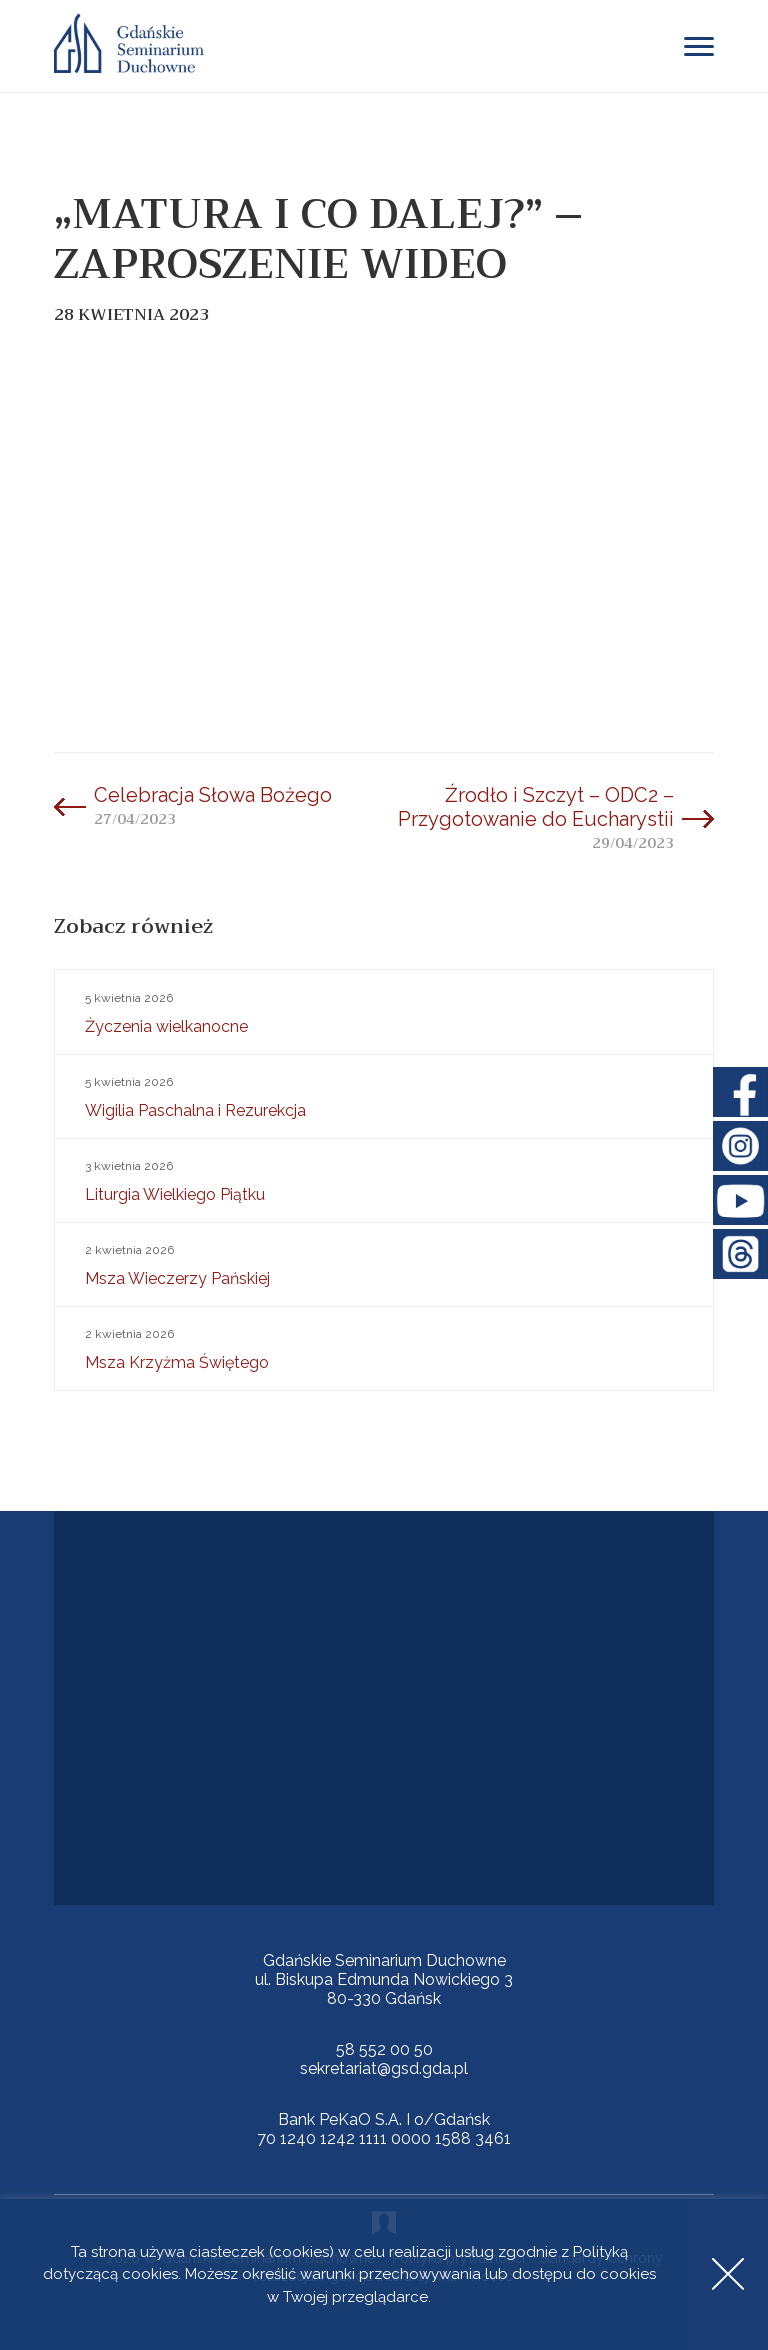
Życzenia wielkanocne (384, 1011)
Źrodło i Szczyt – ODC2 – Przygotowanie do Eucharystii (536, 807)
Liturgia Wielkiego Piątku (384, 1179)
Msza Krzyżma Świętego (384, 1347)
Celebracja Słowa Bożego (213, 795)
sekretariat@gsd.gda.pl (384, 2068)
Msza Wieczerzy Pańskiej (384, 1263)
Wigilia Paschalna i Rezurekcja (384, 1095)
